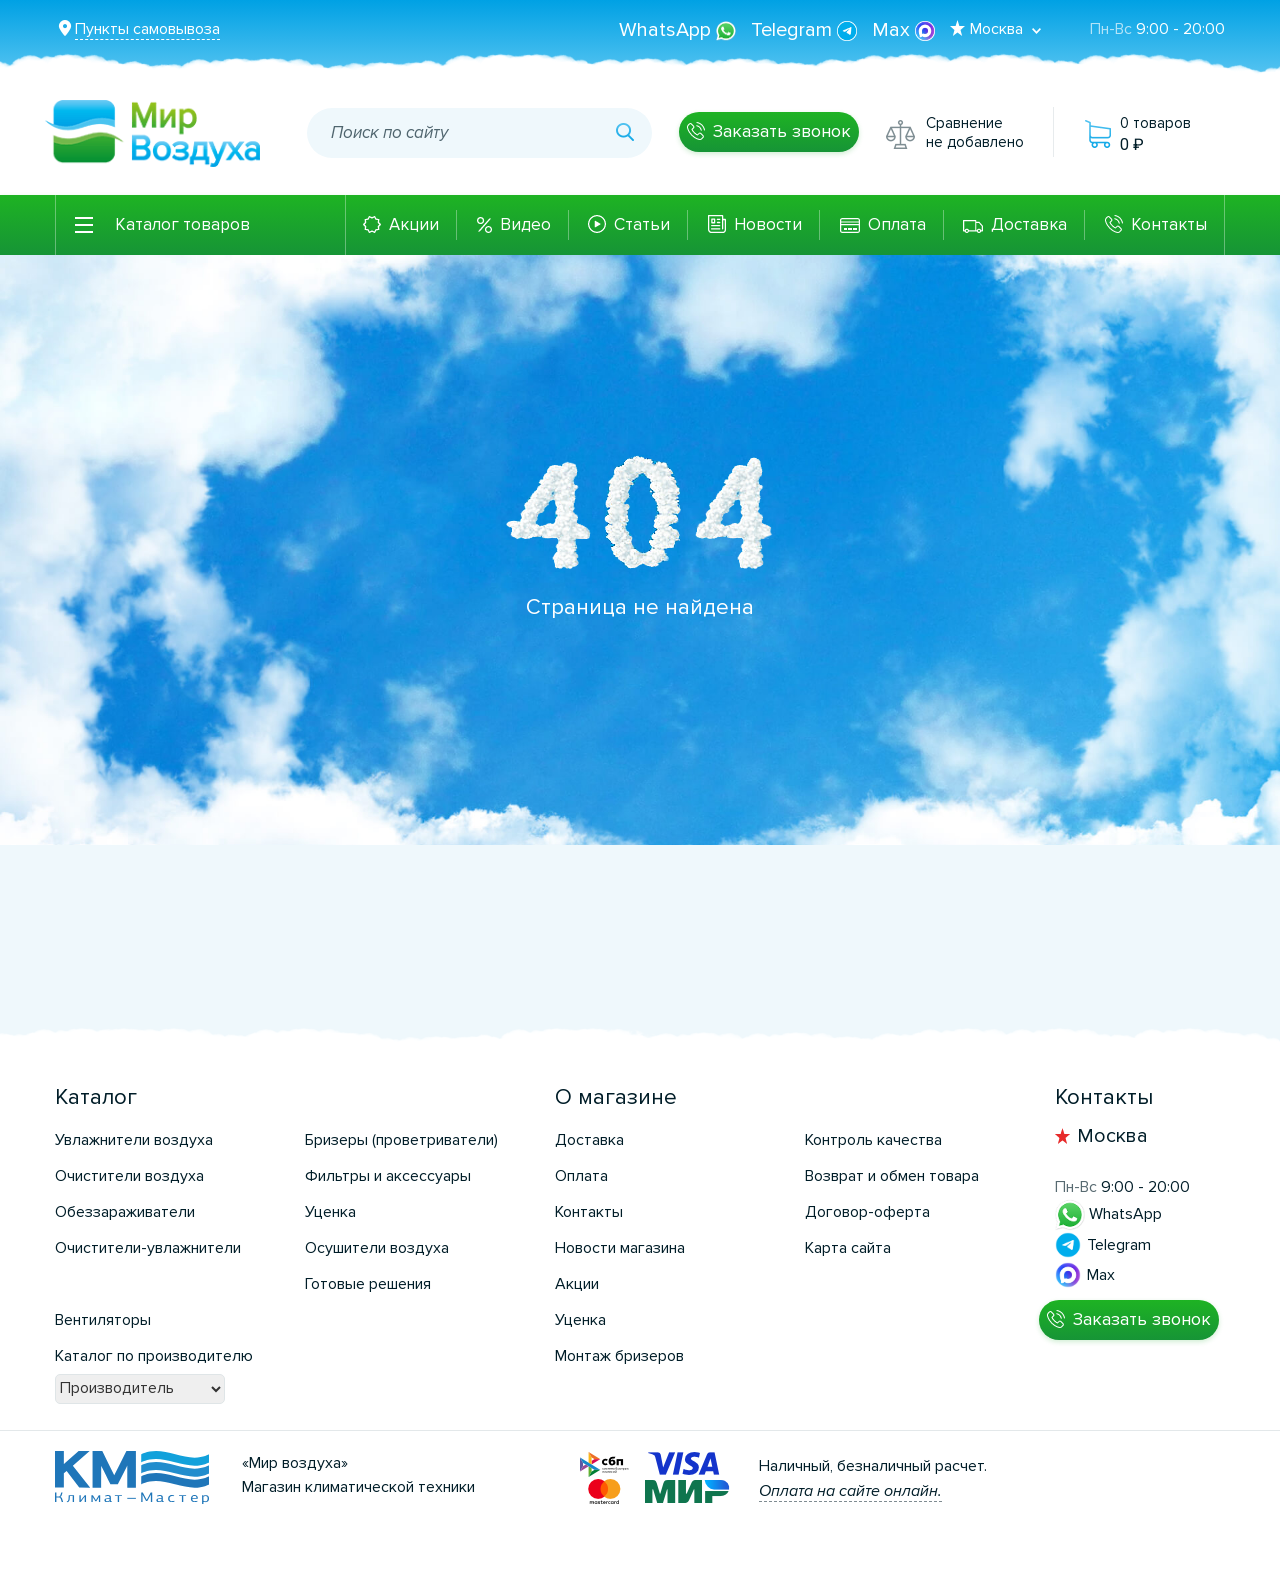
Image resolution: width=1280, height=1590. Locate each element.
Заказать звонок (782, 131)
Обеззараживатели (125, 1212)
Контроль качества (873, 1140)
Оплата (897, 224)
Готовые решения (368, 1284)
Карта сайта (848, 1248)
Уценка (330, 1212)
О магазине (616, 1097)
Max (903, 30)
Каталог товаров (182, 224)
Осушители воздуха (377, 1248)
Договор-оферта (867, 1212)
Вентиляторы (103, 1320)
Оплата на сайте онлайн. (850, 1491)
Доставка (1029, 224)
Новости (768, 224)
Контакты (1169, 224)
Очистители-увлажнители (148, 1248)
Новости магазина (620, 1248)
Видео (525, 224)
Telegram (806, 30)
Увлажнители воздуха (134, 1140)
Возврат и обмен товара (892, 1176)
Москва (1112, 1136)
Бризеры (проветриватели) (401, 1140)
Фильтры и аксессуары (388, 1176)
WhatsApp (680, 30)
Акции (414, 224)
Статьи (642, 224)
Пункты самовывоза (147, 29)
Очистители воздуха (129, 1176)
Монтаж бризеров (619, 1356)
